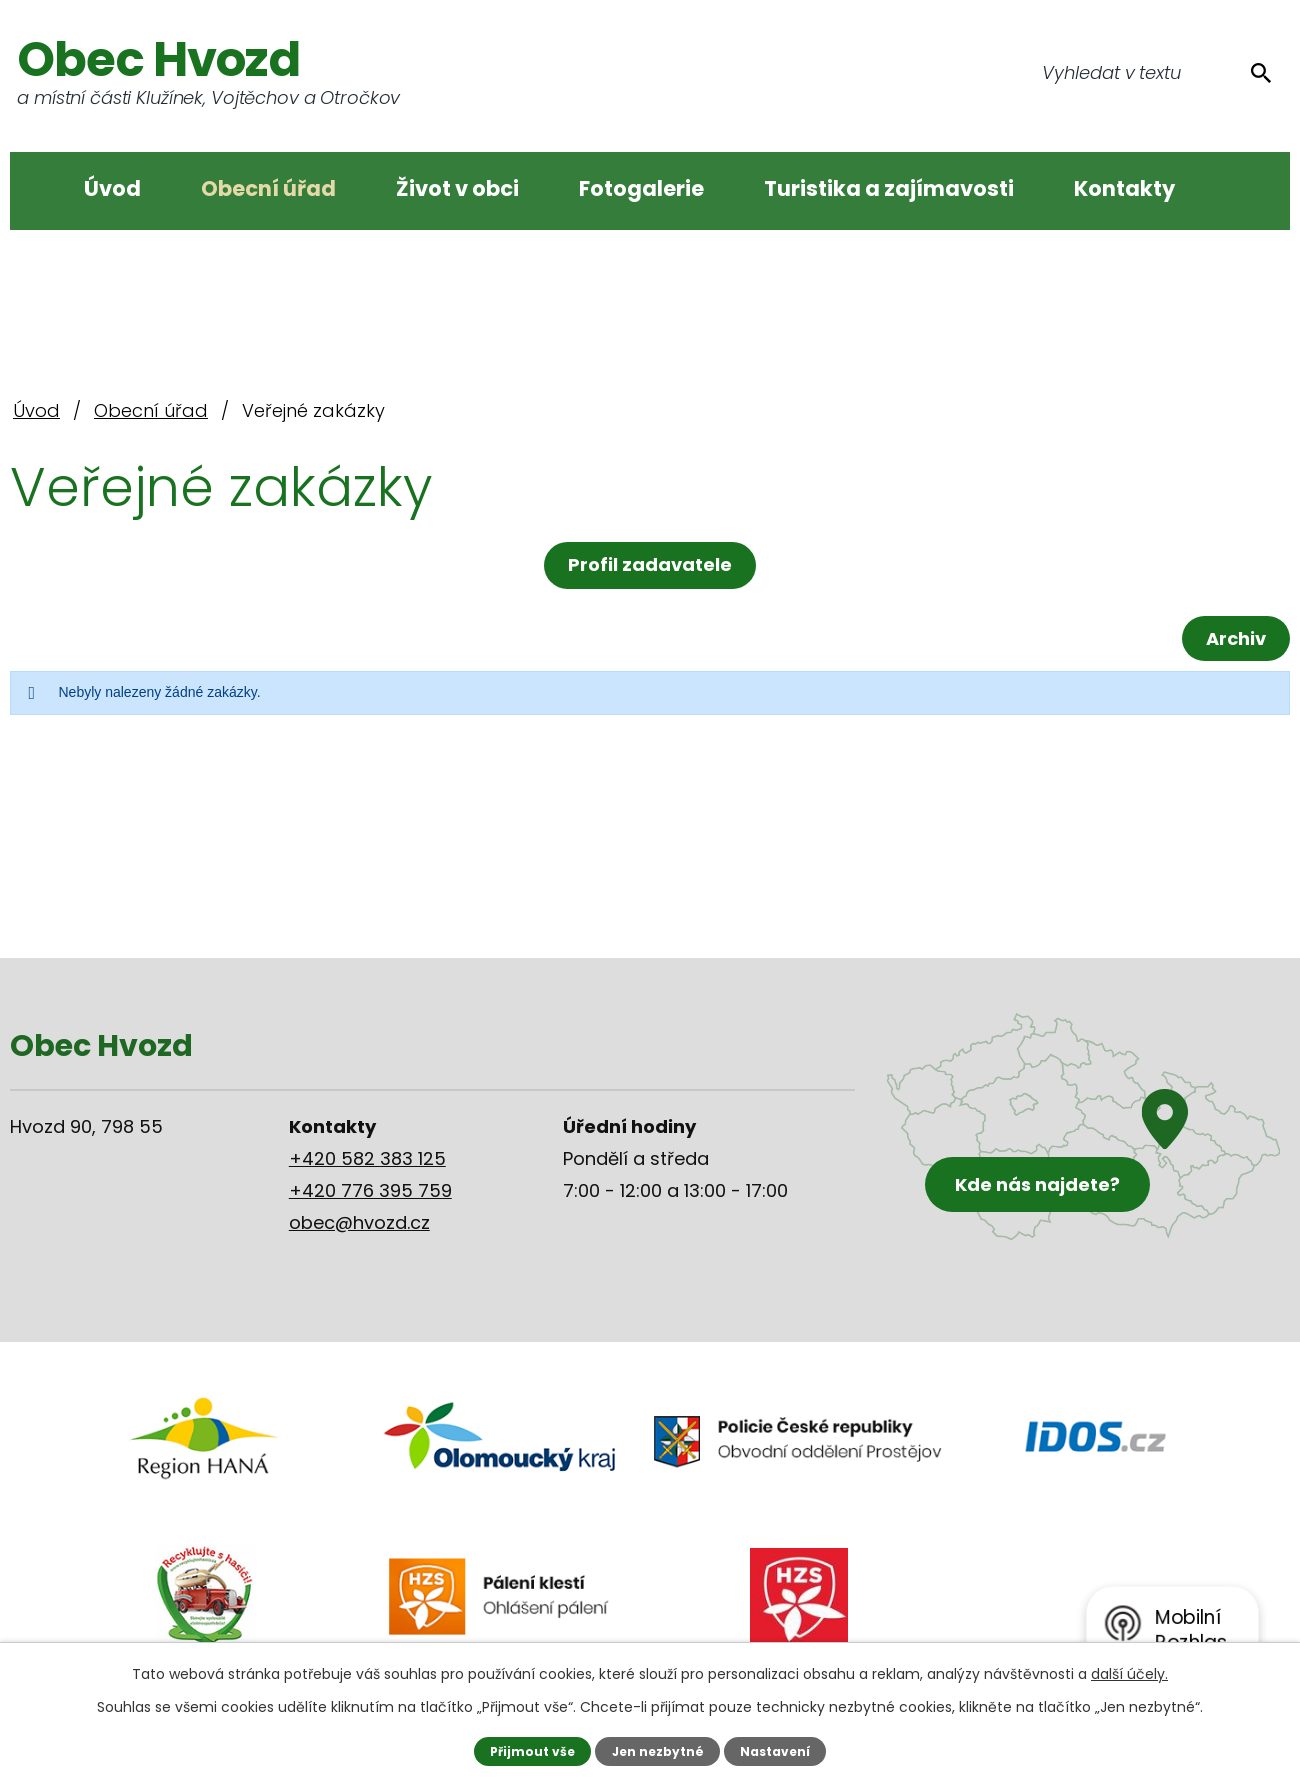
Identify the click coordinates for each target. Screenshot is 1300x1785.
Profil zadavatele (650, 564)
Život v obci (457, 188)
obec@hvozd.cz (359, 1222)
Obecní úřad (268, 188)
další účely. (1129, 1674)
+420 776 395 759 (370, 1190)
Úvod (112, 188)
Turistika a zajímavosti (889, 188)
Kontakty (1124, 188)
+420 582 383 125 (367, 1158)
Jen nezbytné (657, 1750)
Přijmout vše (529, 1750)
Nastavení (777, 1750)
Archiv (1233, 638)
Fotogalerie (641, 188)
